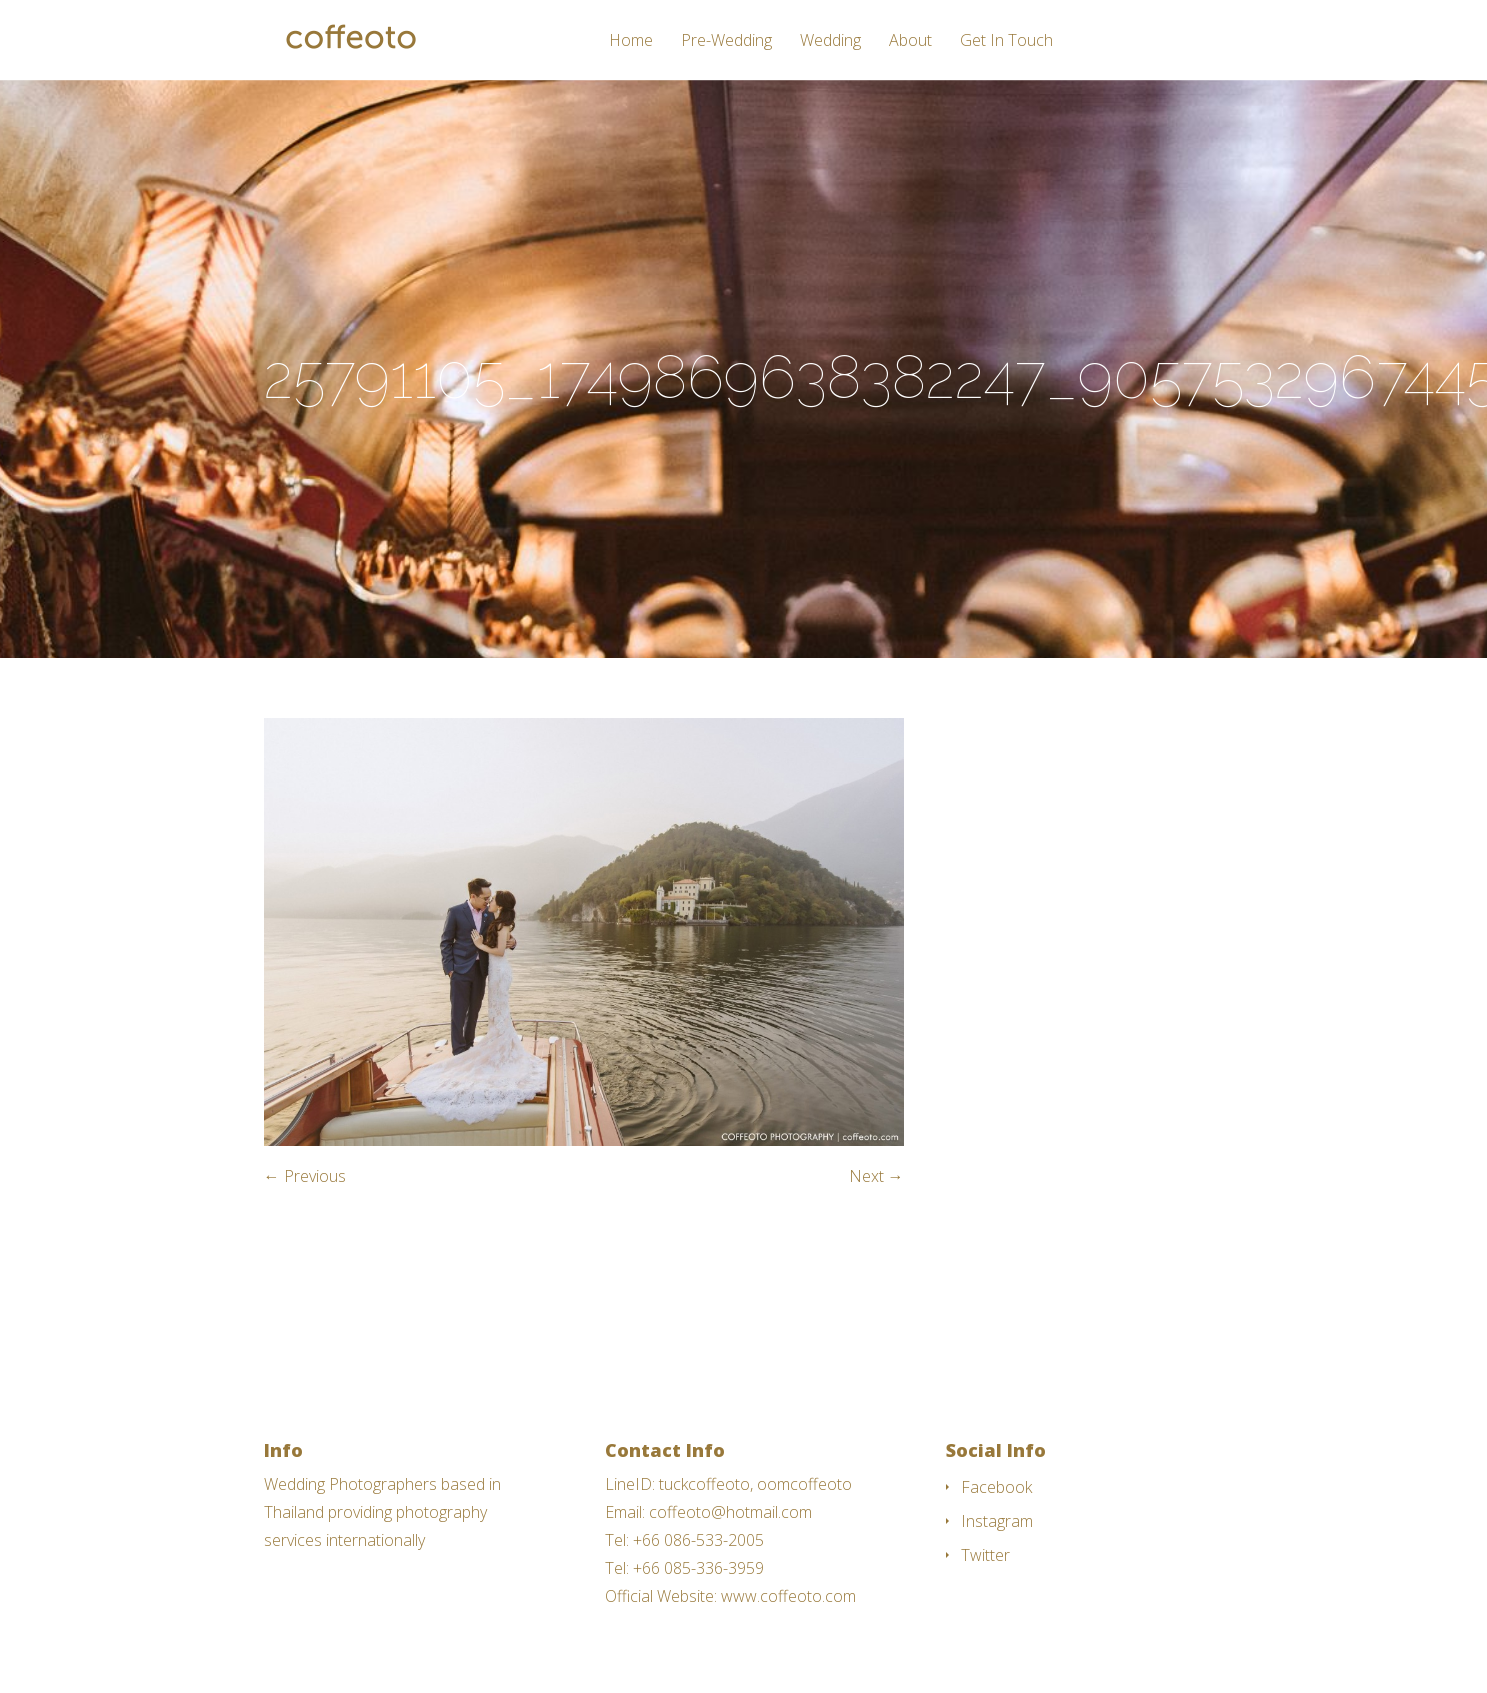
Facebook (996, 1487)
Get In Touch (1006, 41)
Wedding (830, 41)
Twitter (985, 1555)
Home (631, 41)
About (910, 41)
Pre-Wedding (726, 41)
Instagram (997, 1521)
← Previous (305, 1176)
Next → (876, 1176)
